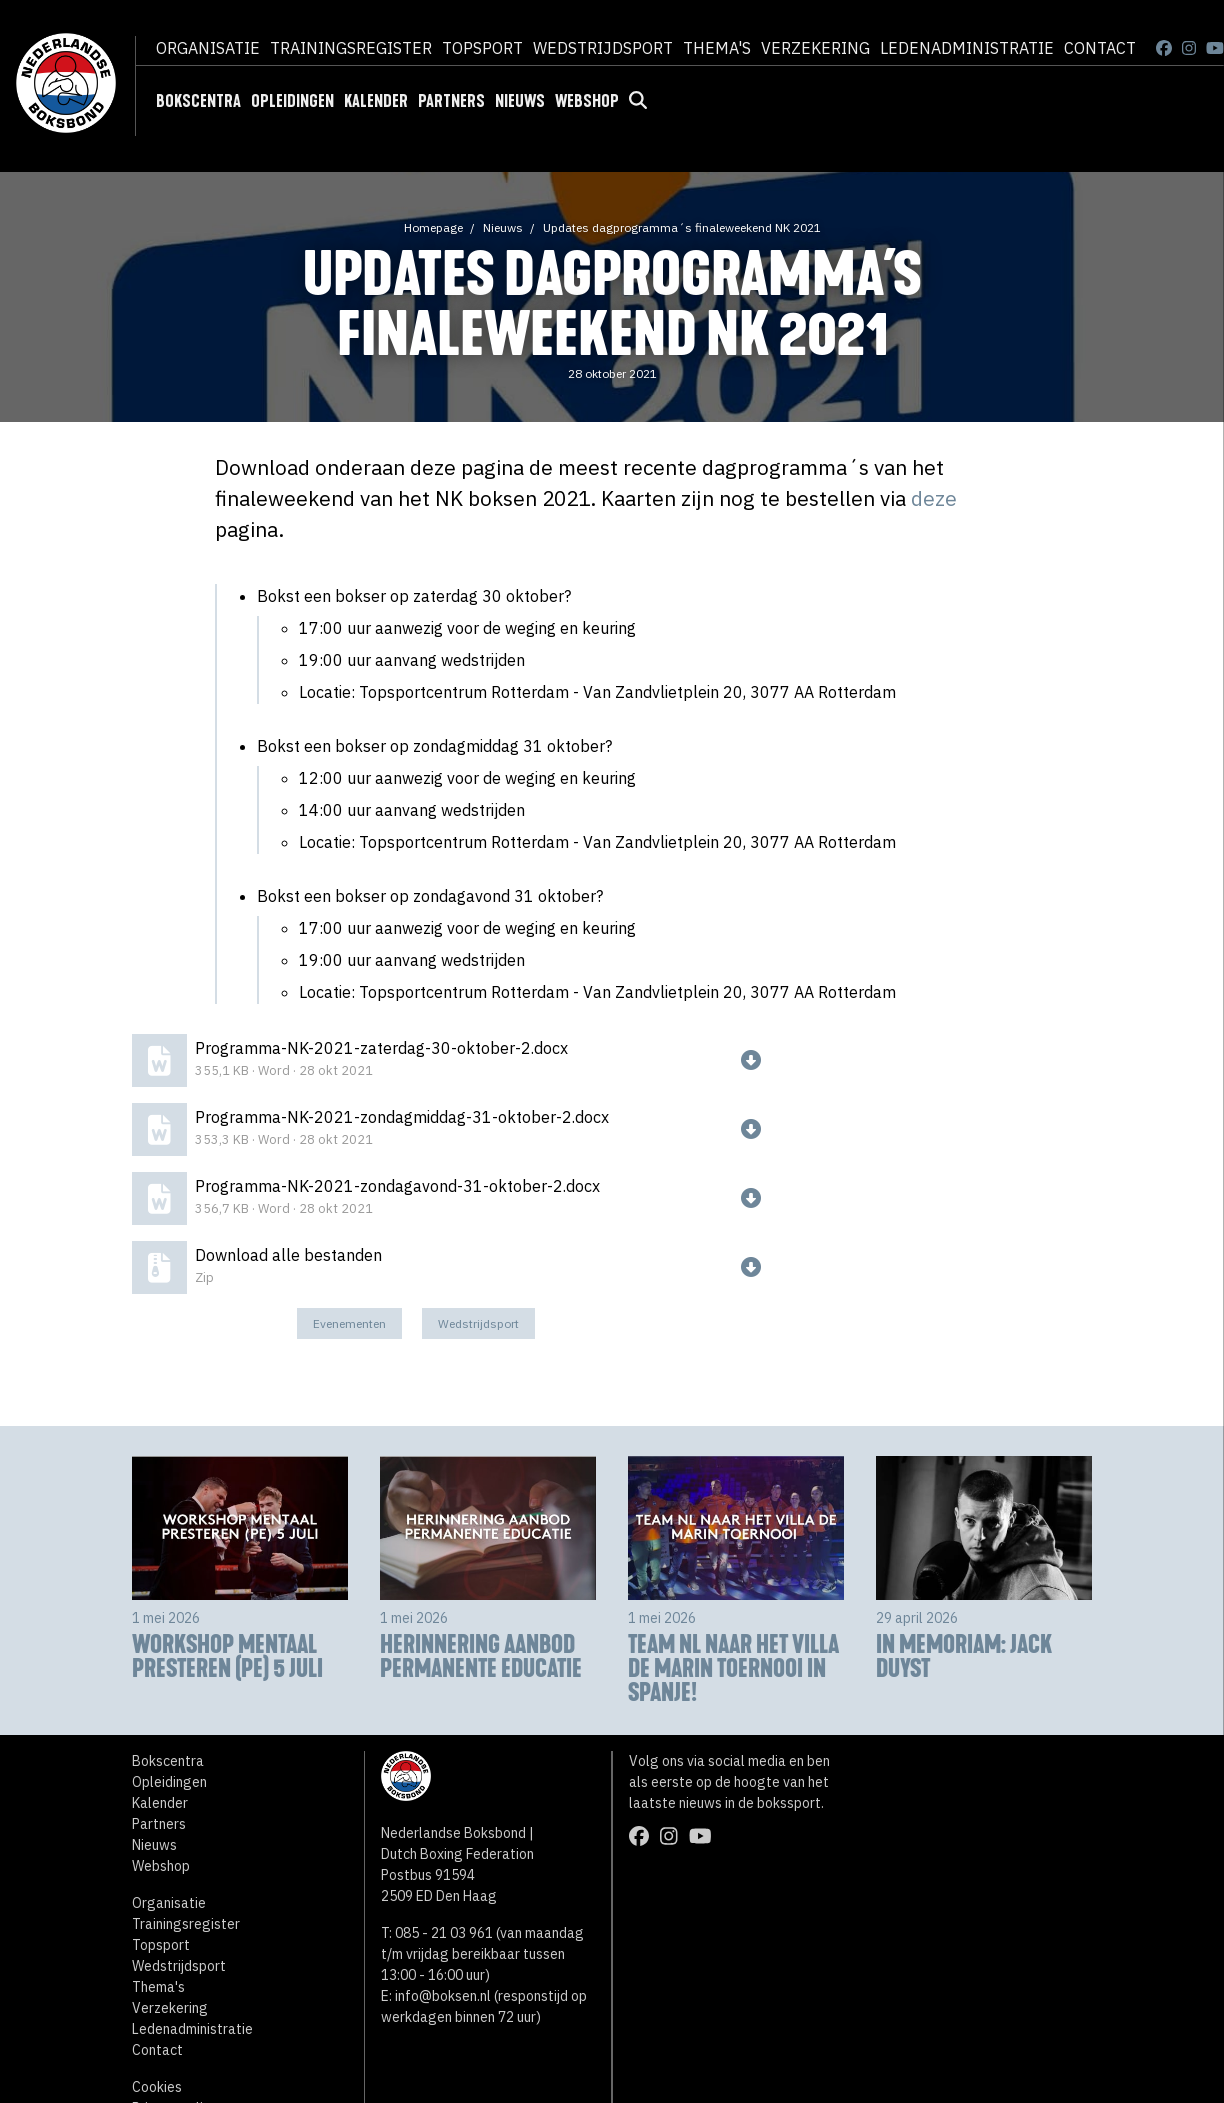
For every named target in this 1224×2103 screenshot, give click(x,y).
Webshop (587, 101)
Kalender (376, 101)
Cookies (157, 2087)
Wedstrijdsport (603, 48)
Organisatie (208, 48)
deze (934, 498)
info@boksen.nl (443, 1996)
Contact (1100, 48)
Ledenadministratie (967, 48)
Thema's (717, 48)
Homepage (433, 227)
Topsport (482, 48)
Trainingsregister (351, 48)
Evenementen (349, 1323)
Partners (451, 101)
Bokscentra (198, 101)
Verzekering (815, 48)
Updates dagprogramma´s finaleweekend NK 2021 (682, 227)
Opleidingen (292, 101)
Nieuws (520, 101)
